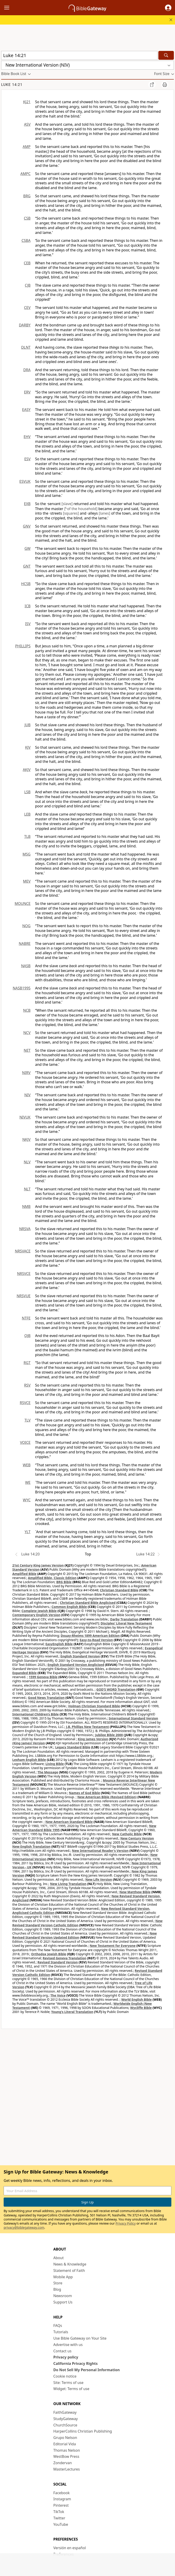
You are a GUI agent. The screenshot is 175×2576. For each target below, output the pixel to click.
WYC (27, 1499)
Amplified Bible (24, 1574)
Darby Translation (124, 1619)
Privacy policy (65, 2357)
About (58, 2257)
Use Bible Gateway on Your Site (79, 2338)
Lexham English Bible (29, 1759)
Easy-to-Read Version (96, 1640)
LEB (27, 814)
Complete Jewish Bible (39, 1611)
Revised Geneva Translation (64, 1958)
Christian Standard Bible (119, 1590)
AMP (27, 146)
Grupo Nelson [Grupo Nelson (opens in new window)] (65, 2437)
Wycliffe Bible (141, 2007)
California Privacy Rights (75, 2363)
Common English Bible (69, 1607)
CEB (27, 262)
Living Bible (54, 1764)
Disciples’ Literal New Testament (126, 1623)
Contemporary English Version (36, 1615)
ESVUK (25, 481)
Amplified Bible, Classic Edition (52, 1578)
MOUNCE (23, 903)
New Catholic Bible (127, 1834)
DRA (27, 369)
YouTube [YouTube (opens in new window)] (60, 2524)
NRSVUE (24, 1295)
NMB (26, 1206)
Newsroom (62, 2295)
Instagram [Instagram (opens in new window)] (62, 2498)
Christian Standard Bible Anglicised (88, 1602)
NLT (27, 1189)
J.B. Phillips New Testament (87, 1727)
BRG (27, 195)
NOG (26, 925)
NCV (27, 1032)
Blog (57, 2289)
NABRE (25, 943)
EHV (27, 436)
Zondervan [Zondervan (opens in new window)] (62, 2462)
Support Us (62, 2302)
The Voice (58, 1995)
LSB (27, 791)
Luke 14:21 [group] (12, 85)
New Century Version (137, 1838)
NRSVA (25, 1228)
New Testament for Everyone (113, 1945)
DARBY (25, 325)
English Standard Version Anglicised (75, 1664)
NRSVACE (23, 1251)
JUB (28, 724)
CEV (27, 307)
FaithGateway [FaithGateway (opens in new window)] (65, 2412)
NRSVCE (24, 1273)
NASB (26, 965)
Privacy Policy (126, 2223)
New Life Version (98, 1879)
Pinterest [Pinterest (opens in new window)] (61, 2505)
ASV (27, 124)
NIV (27, 1094)
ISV (28, 623)
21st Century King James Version (38, 1565)
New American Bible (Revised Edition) (106, 1797)
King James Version (93, 1739)
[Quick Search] (79, 55)
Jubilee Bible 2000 (109, 1735)
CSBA (26, 240)
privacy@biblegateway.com (24, 2227)
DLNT (26, 347)
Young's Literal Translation (72, 2012)
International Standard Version (133, 1718)
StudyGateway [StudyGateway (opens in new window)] (65, 2418)
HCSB (26, 583)
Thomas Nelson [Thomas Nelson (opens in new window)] (66, 2450)
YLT (28, 1531)
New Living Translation (68, 1884)
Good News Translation (46, 1697)
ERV (27, 392)
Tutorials (60, 2331)
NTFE (26, 1318)
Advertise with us (68, 2344)
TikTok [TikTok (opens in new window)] (58, 2511)
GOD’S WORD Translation (116, 1689)
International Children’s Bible (35, 1714)
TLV (27, 1420)
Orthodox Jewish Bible (48, 1954)
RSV (27, 1385)
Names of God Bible (84, 1793)
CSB (27, 218)
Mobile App (63, 2276)
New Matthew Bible (135, 1892)
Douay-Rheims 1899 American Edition (90, 1635)
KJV (28, 747)
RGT (27, 1362)
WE (28, 1482)
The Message (48, 1772)
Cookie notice (65, 2376)
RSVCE (25, 1402)
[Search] (166, 55)
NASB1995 (22, 988)
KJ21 (27, 101)
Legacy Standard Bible (72, 1747)
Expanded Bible (24, 1673)
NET (27, 1050)
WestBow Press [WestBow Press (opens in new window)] (66, 2456)
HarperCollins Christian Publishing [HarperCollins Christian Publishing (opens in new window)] (82, 2431)
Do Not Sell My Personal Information (86, 2369)
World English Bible (136, 1999)
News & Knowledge (69, 2264)
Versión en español (69, 2547)
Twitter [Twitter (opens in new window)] (59, 2518)
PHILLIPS (23, 645)
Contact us (62, 2350)
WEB (27, 1464)
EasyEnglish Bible (59, 1644)
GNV (27, 526)
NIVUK (25, 1117)
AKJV (27, 769)
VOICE (25, 1442)
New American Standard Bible (69, 1822)
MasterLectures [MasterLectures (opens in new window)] (66, 2469)
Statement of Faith (69, 2270)
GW (27, 548)
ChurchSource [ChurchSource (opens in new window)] (65, 2425)
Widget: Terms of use (71, 2388)
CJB (28, 285)
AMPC (25, 173)
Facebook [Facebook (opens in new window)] (61, 2492)
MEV (27, 881)
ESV (27, 458)
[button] (168, 8)
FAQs (57, 2325)
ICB (28, 605)
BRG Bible (64, 1582)
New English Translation (31, 1846)
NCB (27, 1010)
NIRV (26, 1072)
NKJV (26, 1139)
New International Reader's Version (100, 1850)
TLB (27, 836)
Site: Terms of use (68, 2382)
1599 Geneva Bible (43, 1677)
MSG (27, 854)
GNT (27, 566)
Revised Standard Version (58, 1962)
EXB (27, 503)
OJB (27, 1335)
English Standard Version (80, 1656)
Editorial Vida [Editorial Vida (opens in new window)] (64, 2443)
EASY (26, 409)
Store (57, 2283)
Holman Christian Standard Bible (94, 1706)
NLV (27, 1161)
